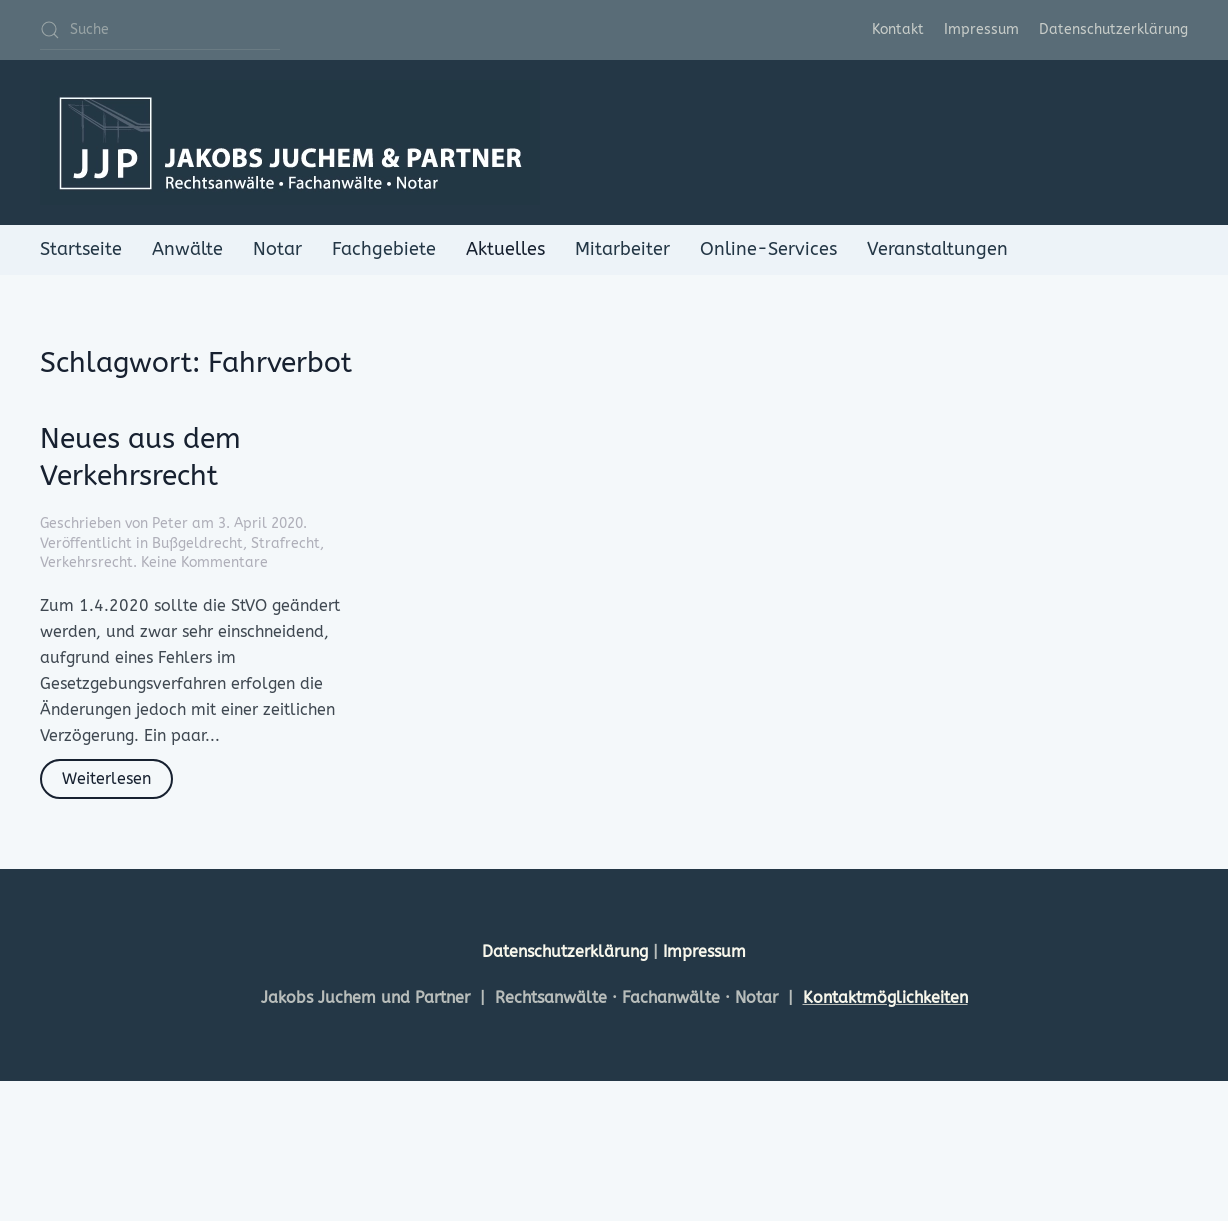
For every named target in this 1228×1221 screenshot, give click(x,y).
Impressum (981, 29)
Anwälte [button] (187, 249)
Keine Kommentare (204, 562)
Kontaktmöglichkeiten (885, 997)
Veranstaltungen (937, 249)
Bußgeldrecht (197, 543)
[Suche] (160, 30)
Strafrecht (285, 543)
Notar (277, 249)
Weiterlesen (106, 778)
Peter (170, 523)
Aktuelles (505, 249)
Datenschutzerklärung (1113, 29)
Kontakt (898, 29)
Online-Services (768, 249)
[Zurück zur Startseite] (290, 142)
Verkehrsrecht (86, 562)
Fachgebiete (384, 249)
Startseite (81, 249)
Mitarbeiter (622, 249)
